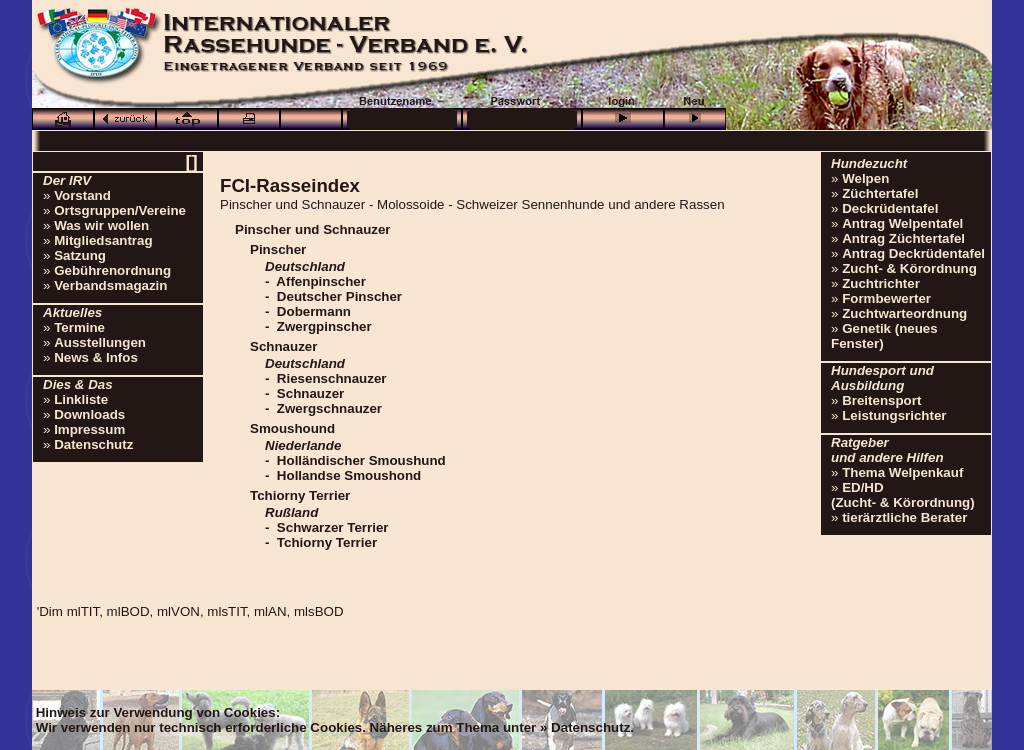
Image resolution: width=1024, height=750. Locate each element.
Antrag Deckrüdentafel (913, 253)
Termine (79, 327)
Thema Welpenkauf (902, 472)
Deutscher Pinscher (339, 296)
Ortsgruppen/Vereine (120, 210)
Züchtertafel (880, 193)
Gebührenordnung (112, 270)
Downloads (89, 414)
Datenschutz (93, 444)
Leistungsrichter (894, 415)
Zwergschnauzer (329, 408)
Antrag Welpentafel (902, 223)
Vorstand (82, 195)
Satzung (80, 255)
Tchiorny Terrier (327, 542)
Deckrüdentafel (890, 208)
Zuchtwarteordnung (904, 313)
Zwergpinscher (324, 326)
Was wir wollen (101, 225)
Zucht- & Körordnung (909, 268)
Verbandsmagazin (110, 285)
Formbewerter (886, 298)
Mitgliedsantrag (103, 240)
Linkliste (81, 399)
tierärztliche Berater (904, 517)
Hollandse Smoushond (349, 475)
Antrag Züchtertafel (903, 238)
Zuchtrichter (881, 283)
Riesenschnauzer (332, 378)
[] (191, 161)
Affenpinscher (321, 281)
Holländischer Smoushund (361, 460)
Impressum (89, 429)
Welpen (865, 178)
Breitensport (881, 400)
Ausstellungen (100, 342)
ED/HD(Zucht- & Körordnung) (903, 495)
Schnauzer (310, 393)
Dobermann (314, 311)
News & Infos (96, 357)
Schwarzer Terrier (333, 527)
